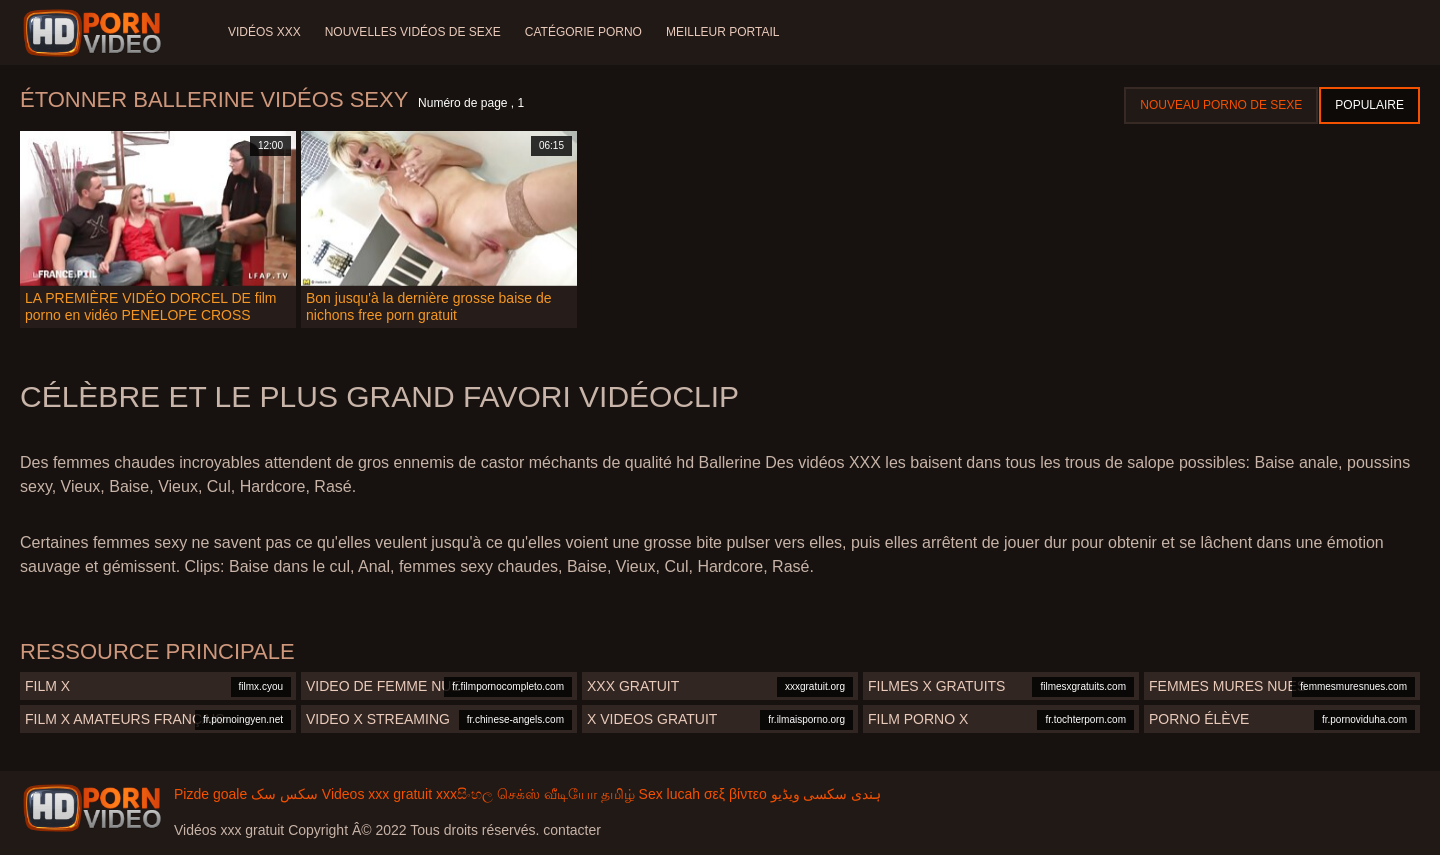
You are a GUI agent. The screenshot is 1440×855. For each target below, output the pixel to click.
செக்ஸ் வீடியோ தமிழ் (566, 794)
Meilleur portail (723, 32)
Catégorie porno (583, 32)
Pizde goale (210, 794)
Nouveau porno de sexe (1221, 105)
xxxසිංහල (464, 794)
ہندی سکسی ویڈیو (826, 794)
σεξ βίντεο (735, 794)
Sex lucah (669, 794)
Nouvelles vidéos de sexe (413, 32)
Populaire (1369, 105)
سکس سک (284, 794)
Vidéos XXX (264, 32)
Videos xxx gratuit (377, 794)
